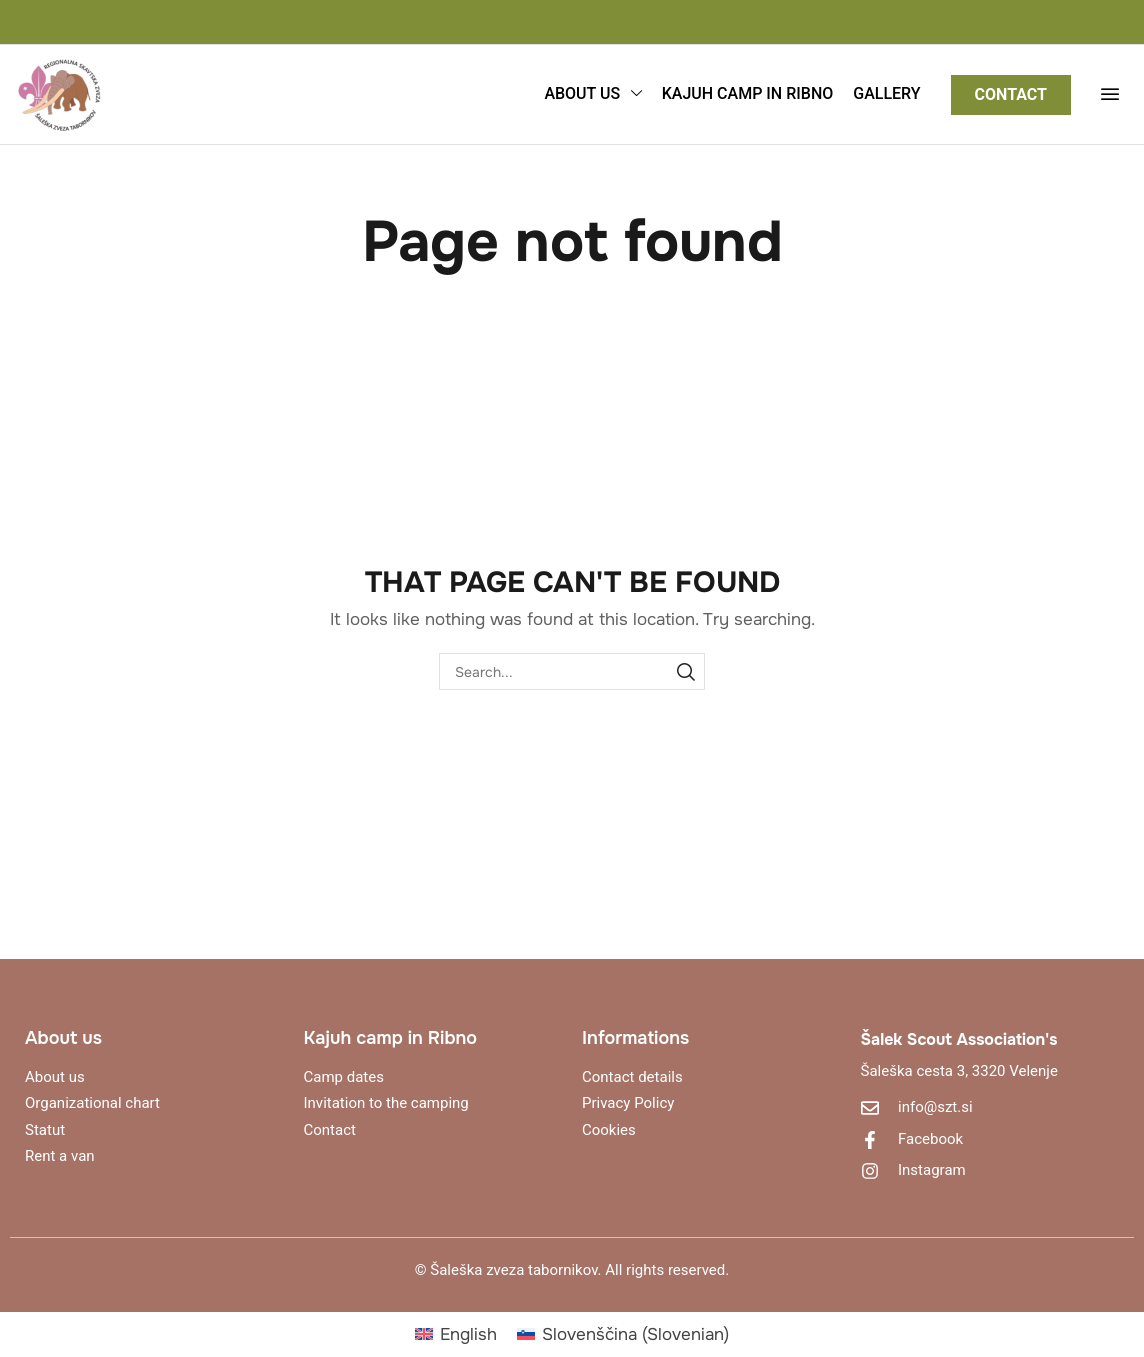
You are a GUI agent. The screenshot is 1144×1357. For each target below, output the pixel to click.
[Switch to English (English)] (456, 1334)
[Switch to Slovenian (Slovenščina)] (623, 1334)
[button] (1110, 94)
